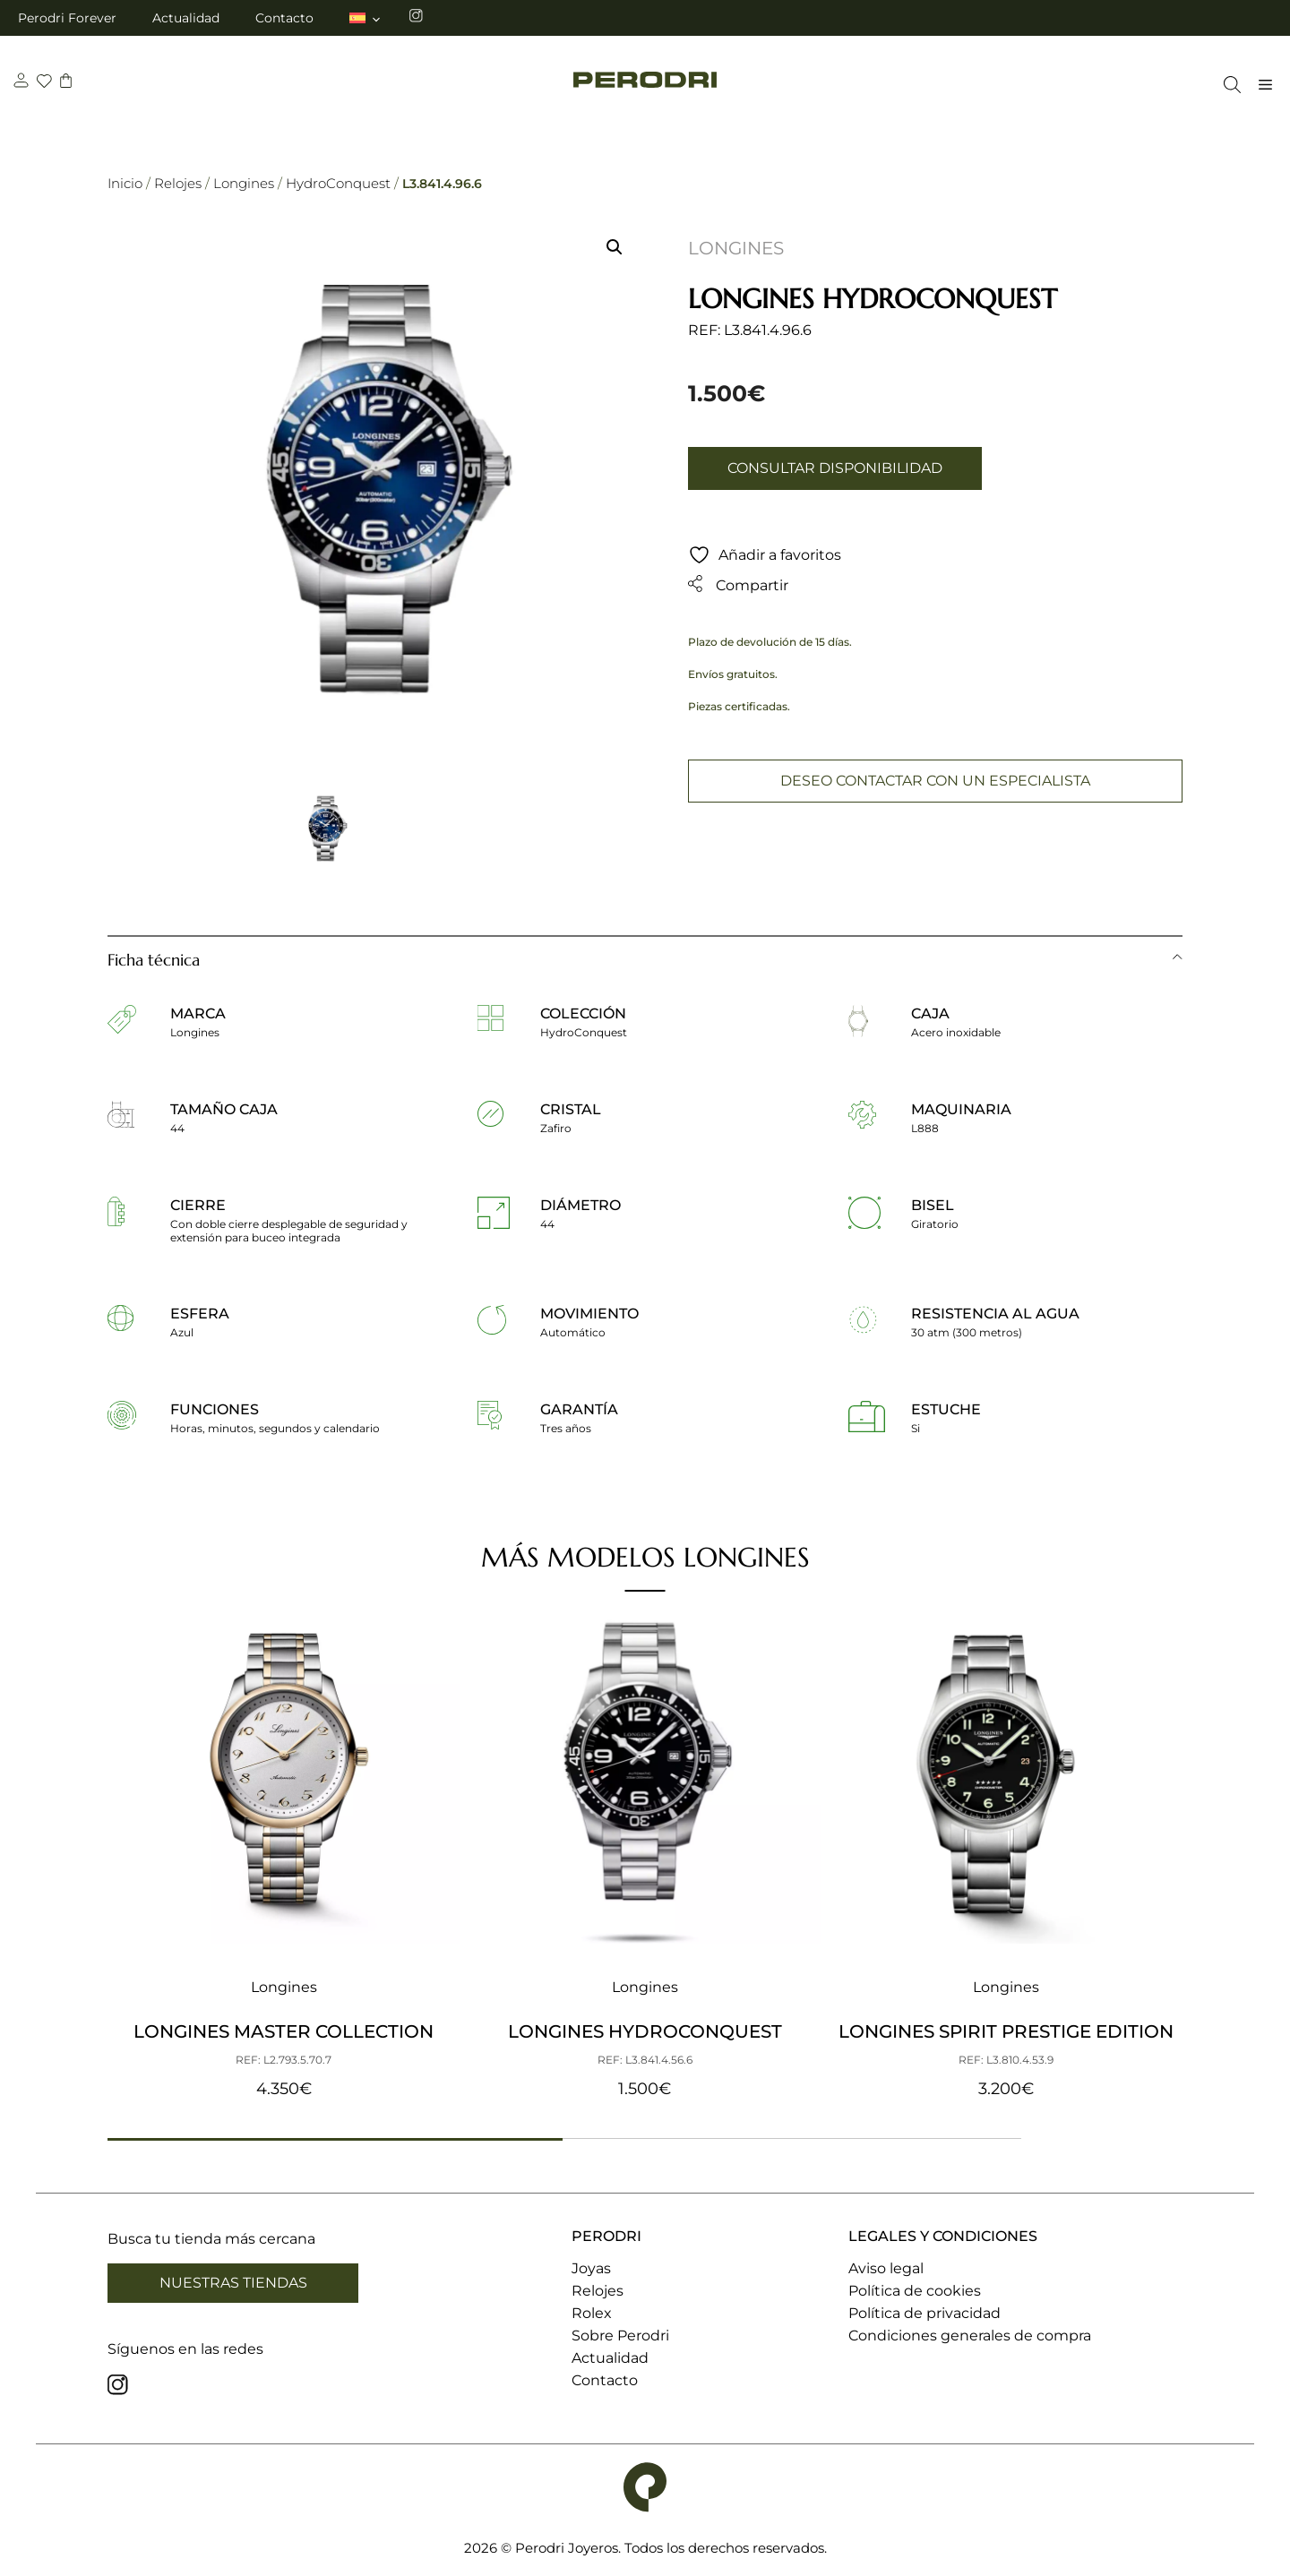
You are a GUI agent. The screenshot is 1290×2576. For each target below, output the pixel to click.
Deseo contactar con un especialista (935, 780)
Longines (243, 183)
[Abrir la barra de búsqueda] (1228, 84)
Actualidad (185, 18)
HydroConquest (338, 183)
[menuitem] (365, 18)
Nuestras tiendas (233, 2282)
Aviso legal (886, 2268)
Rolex (592, 2313)
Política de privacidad (924, 2313)
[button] (614, 247)
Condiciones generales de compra (969, 2335)
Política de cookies (914, 2290)
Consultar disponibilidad (834, 468)
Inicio (125, 183)
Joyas (591, 2268)
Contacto (284, 18)
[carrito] (68, 82)
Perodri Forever (67, 18)
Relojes (178, 183)
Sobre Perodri (620, 2335)
